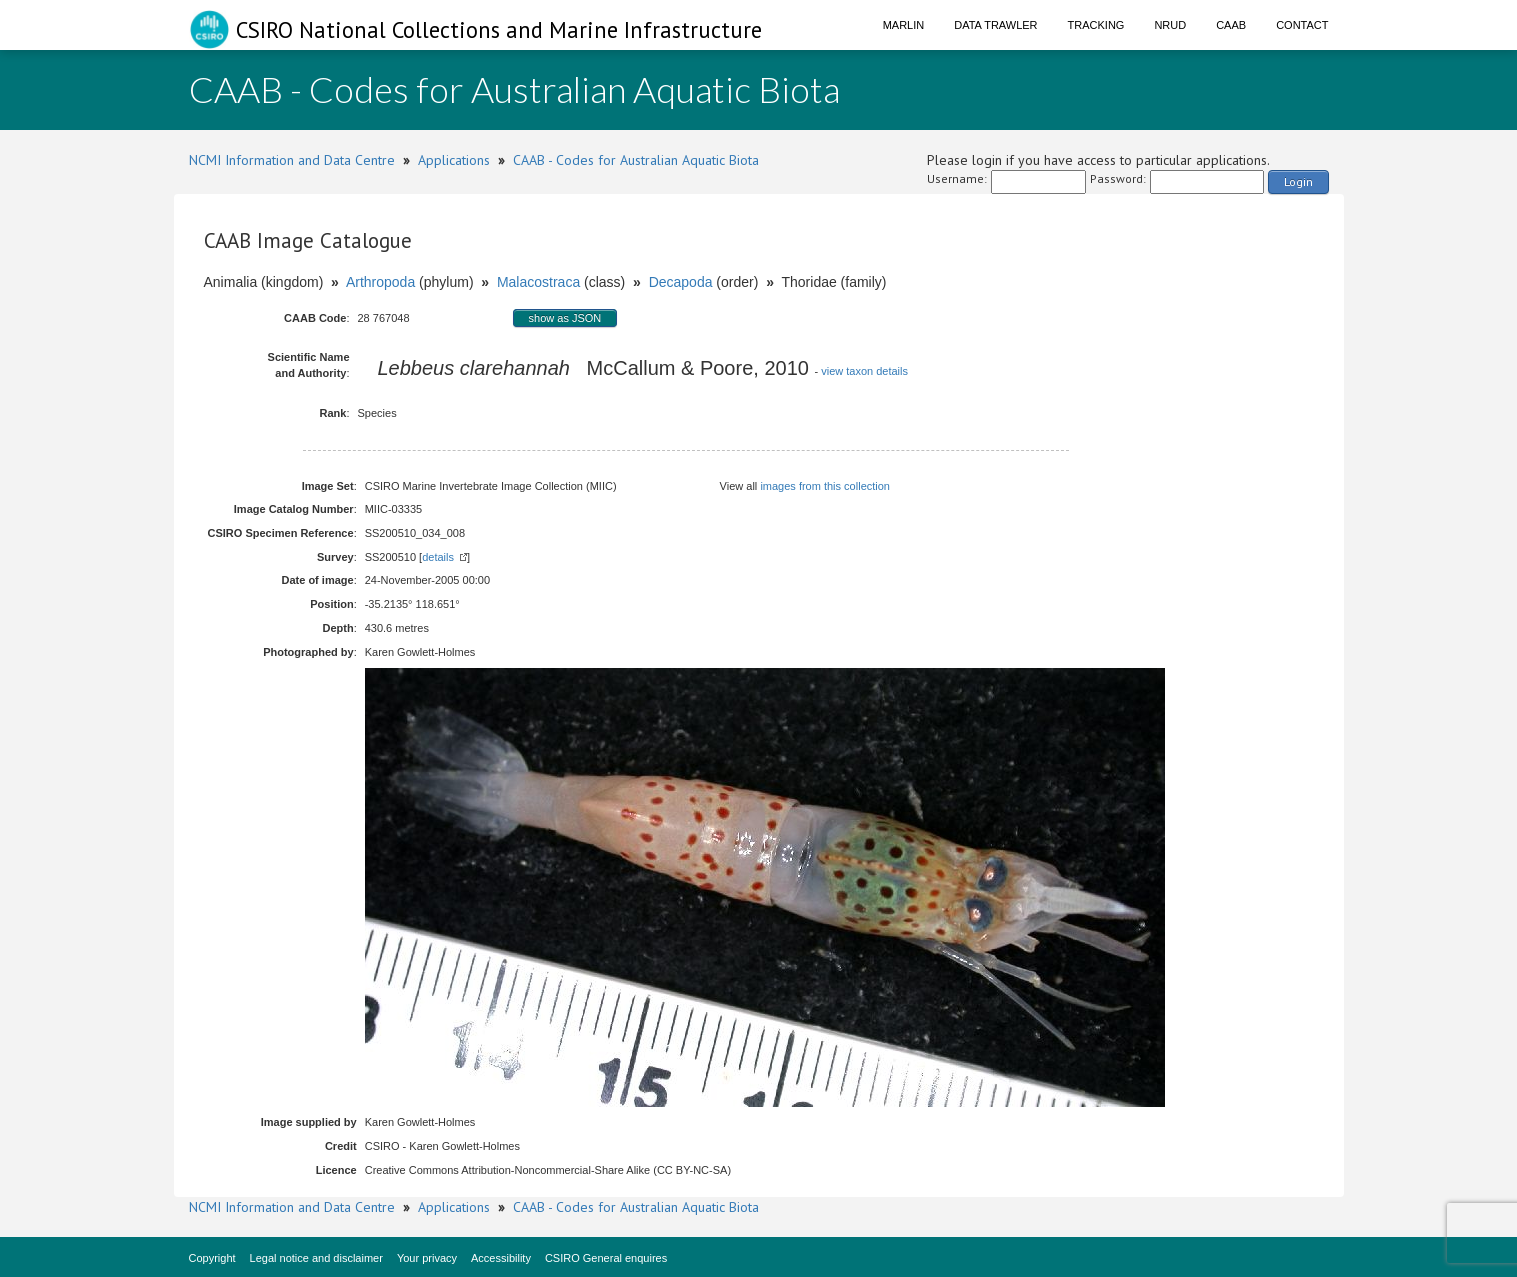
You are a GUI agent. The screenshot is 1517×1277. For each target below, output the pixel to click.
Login (1298, 181)
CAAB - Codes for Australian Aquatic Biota (636, 160)
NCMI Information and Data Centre (292, 160)
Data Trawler (995, 25)
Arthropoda (380, 282)
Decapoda (681, 282)
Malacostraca (538, 282)
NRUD (1170, 25)
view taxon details (864, 371)
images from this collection (825, 486)
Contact (1302, 25)
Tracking (1096, 25)
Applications (454, 160)
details (438, 557)
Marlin (904, 25)
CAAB (1231, 25)
